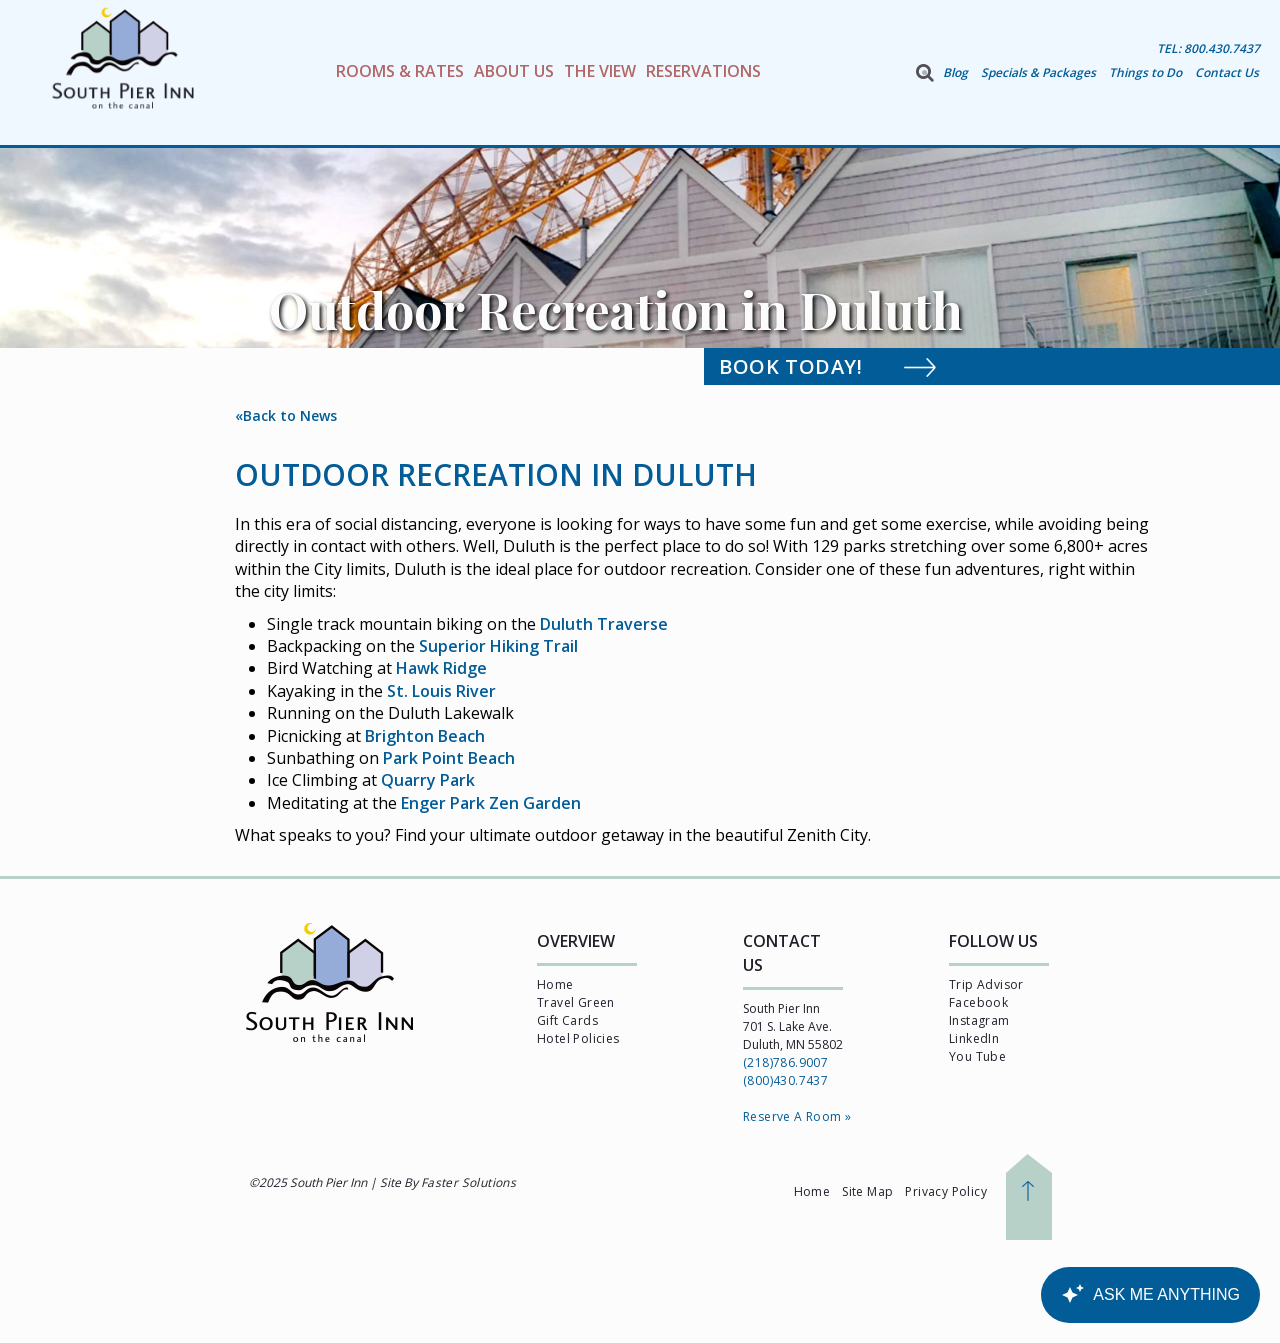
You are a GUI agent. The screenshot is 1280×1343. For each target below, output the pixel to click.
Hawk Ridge (441, 668)
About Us (514, 71)
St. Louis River (441, 691)
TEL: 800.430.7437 (1208, 48)
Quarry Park (428, 780)
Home (555, 984)
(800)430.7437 (785, 1080)
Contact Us (1227, 72)
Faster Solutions (468, 1182)
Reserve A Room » (797, 1116)
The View (600, 71)
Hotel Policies (578, 1038)
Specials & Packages (1038, 72)
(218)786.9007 (785, 1062)
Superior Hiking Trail (498, 646)
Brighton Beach (425, 736)
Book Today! (850, 366)
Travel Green (576, 1002)
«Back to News (286, 415)
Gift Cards (567, 1020)
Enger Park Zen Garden (491, 803)
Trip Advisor (986, 984)
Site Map (867, 1191)
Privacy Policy (946, 1191)
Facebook (978, 1002)
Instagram (979, 1020)
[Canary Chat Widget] (1150, 1295)
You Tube (977, 1056)
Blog (955, 72)
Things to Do (1145, 72)
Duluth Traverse (604, 624)
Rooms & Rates (400, 71)
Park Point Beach (449, 758)
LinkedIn (974, 1038)
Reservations (703, 71)
